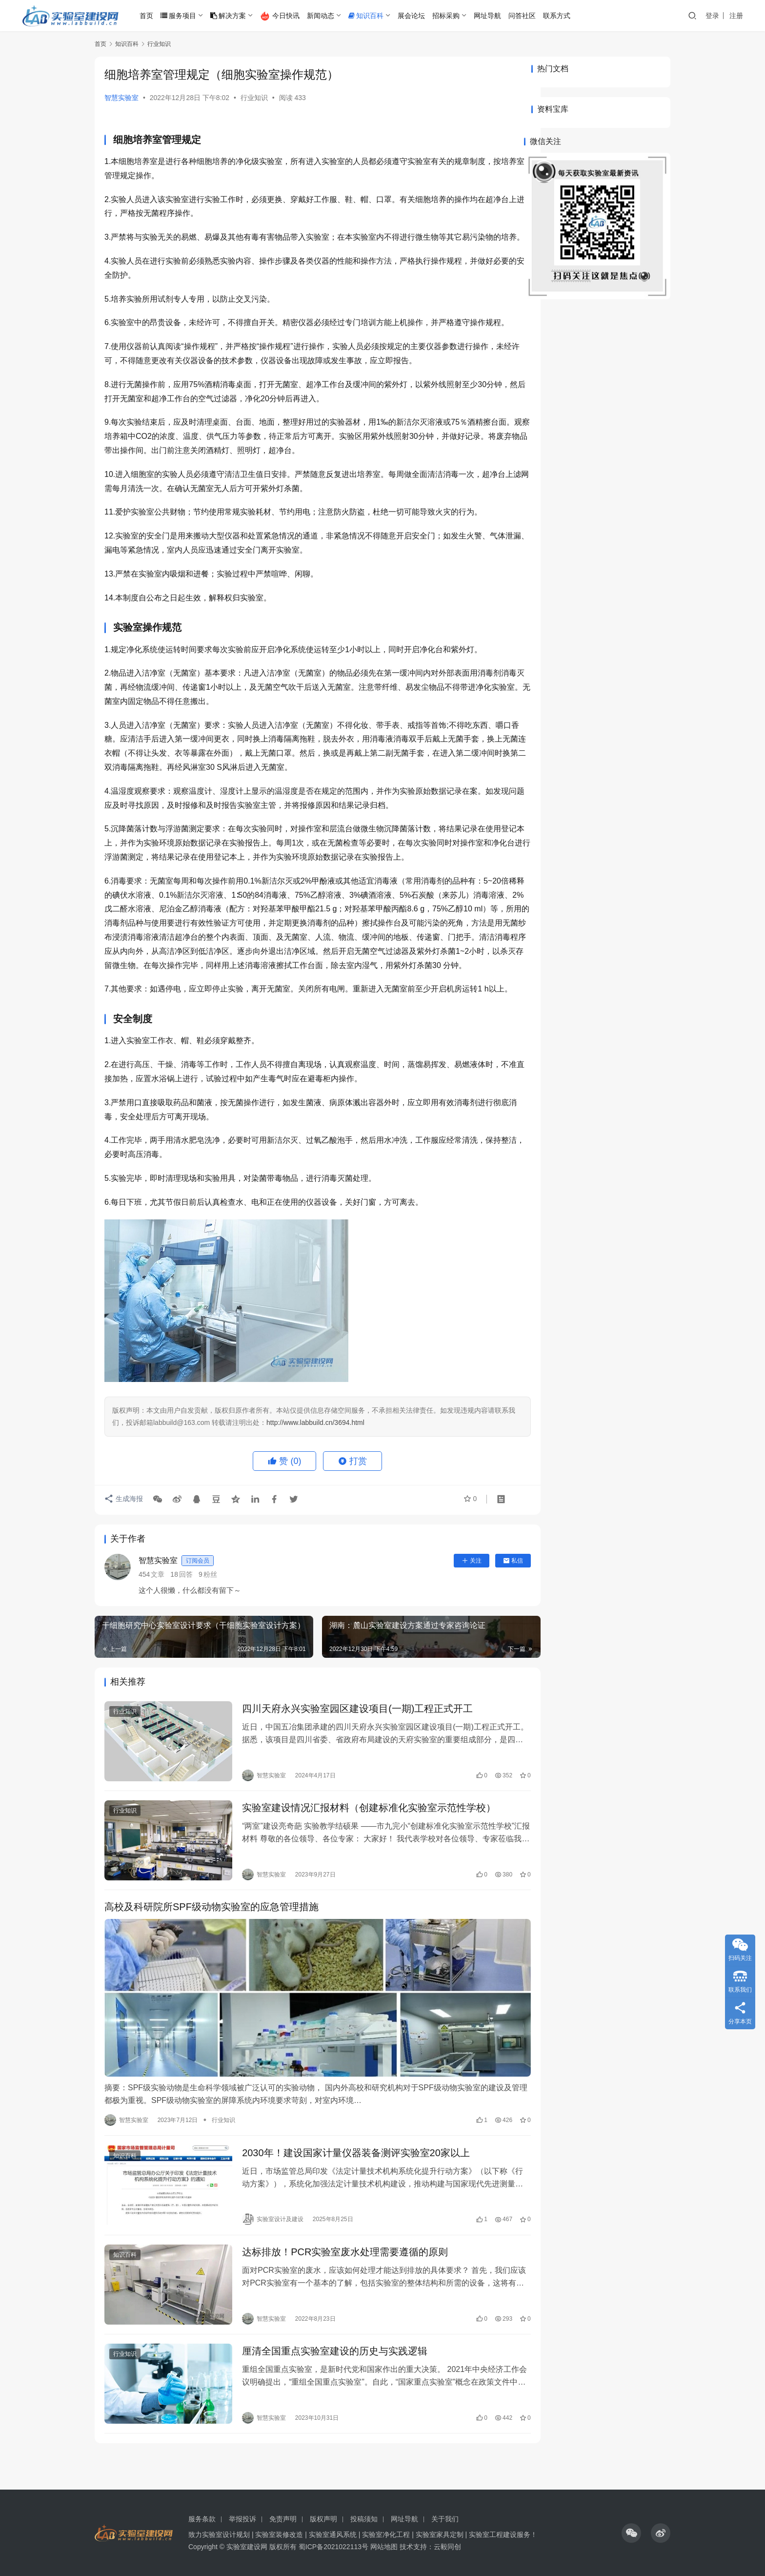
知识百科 (369, 15)
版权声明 (323, 2519)
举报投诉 (242, 2519)
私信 (487, 1616)
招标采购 (449, 16)
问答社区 (525, 16)
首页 (150, 16)
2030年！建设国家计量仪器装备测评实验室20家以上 (348, 2192)
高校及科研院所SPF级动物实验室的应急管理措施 (211, 1955)
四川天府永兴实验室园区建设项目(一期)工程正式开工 (349, 1765)
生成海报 (123, 1556)
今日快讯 (283, 16)
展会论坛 (414, 16)
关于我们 (445, 2519)
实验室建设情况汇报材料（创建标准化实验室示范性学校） (361, 1860)
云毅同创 (447, 2547)
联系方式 (560, 16)
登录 (712, 16)
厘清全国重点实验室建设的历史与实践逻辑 (327, 2382)
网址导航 (490, 16)
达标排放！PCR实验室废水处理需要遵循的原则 (337, 2287)
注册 (736, 16)
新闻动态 (324, 16)
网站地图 (384, 2547)
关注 (445, 1616)
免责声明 (283, 2519)
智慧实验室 (121, 98)
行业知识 (254, 98)
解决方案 (231, 15)
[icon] (631, 2533)
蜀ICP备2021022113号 (333, 2547)
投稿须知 (364, 2519)
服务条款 (202, 2519)
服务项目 (182, 15)
